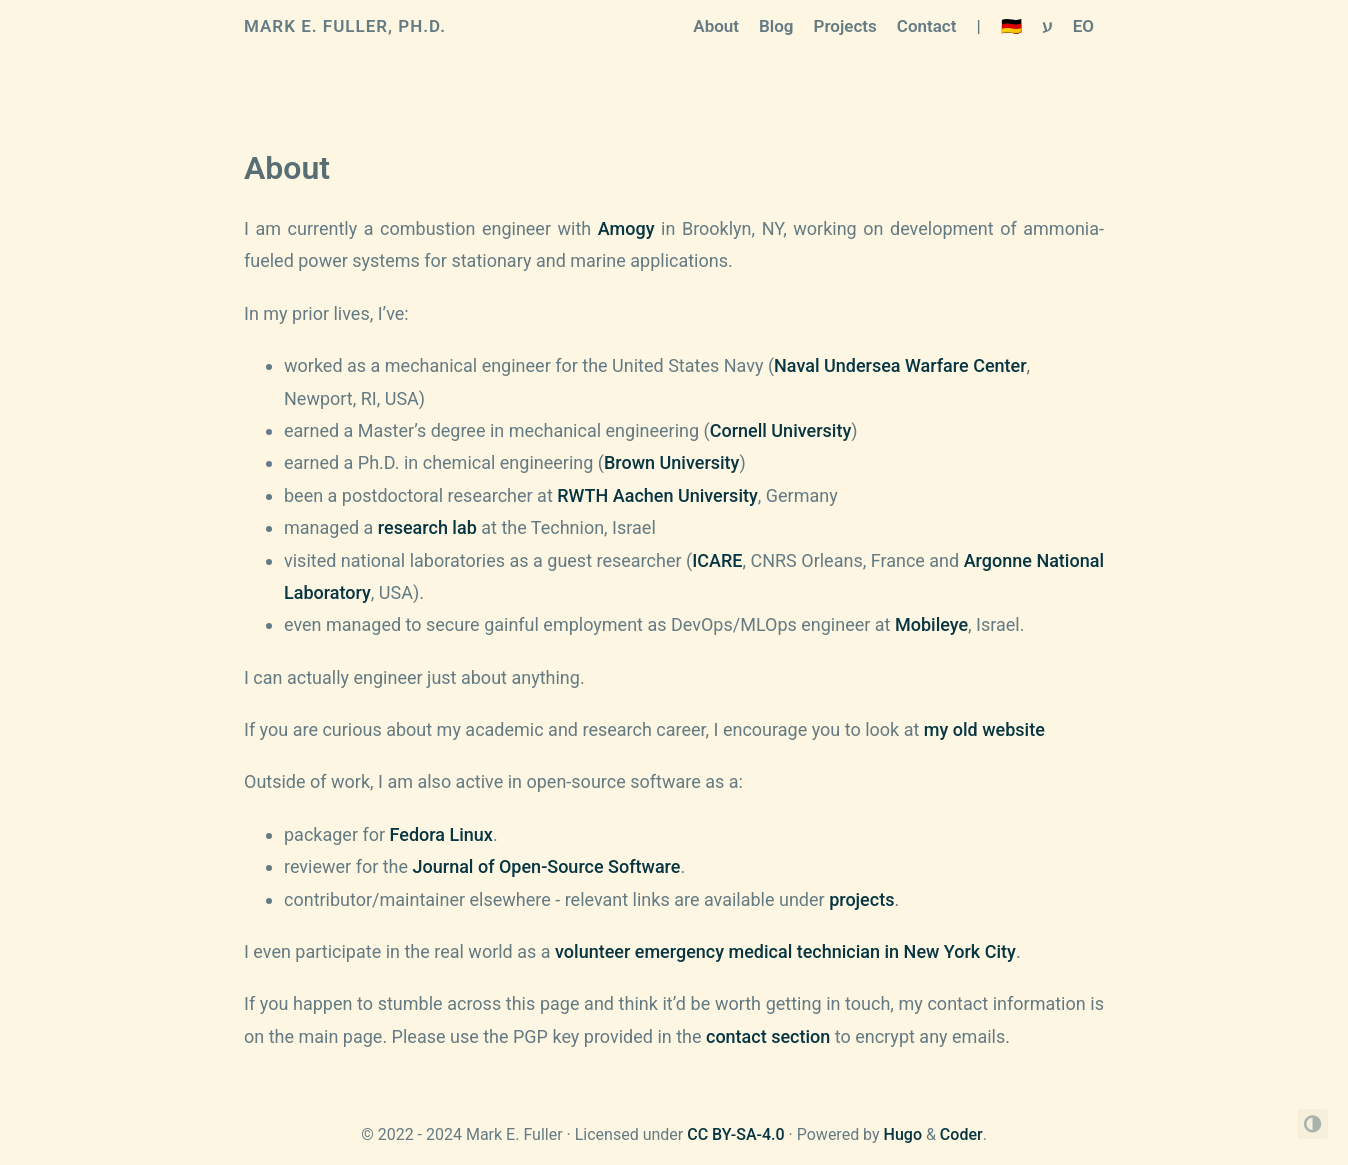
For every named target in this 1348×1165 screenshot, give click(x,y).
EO (1083, 26)
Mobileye (931, 624)
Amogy (626, 228)
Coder (961, 1134)
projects (861, 899)
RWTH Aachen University (657, 495)
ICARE (717, 560)
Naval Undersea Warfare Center (900, 365)
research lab (427, 527)
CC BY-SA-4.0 (735, 1134)
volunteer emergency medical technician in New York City (785, 951)
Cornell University (781, 430)
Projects (845, 26)
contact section (768, 1036)
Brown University (671, 462)
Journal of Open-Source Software (547, 866)
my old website (984, 729)
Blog (776, 26)
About (716, 26)
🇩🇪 (1011, 26)
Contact (927, 26)
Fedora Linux (441, 834)
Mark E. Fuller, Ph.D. (345, 26)
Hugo (903, 1134)
